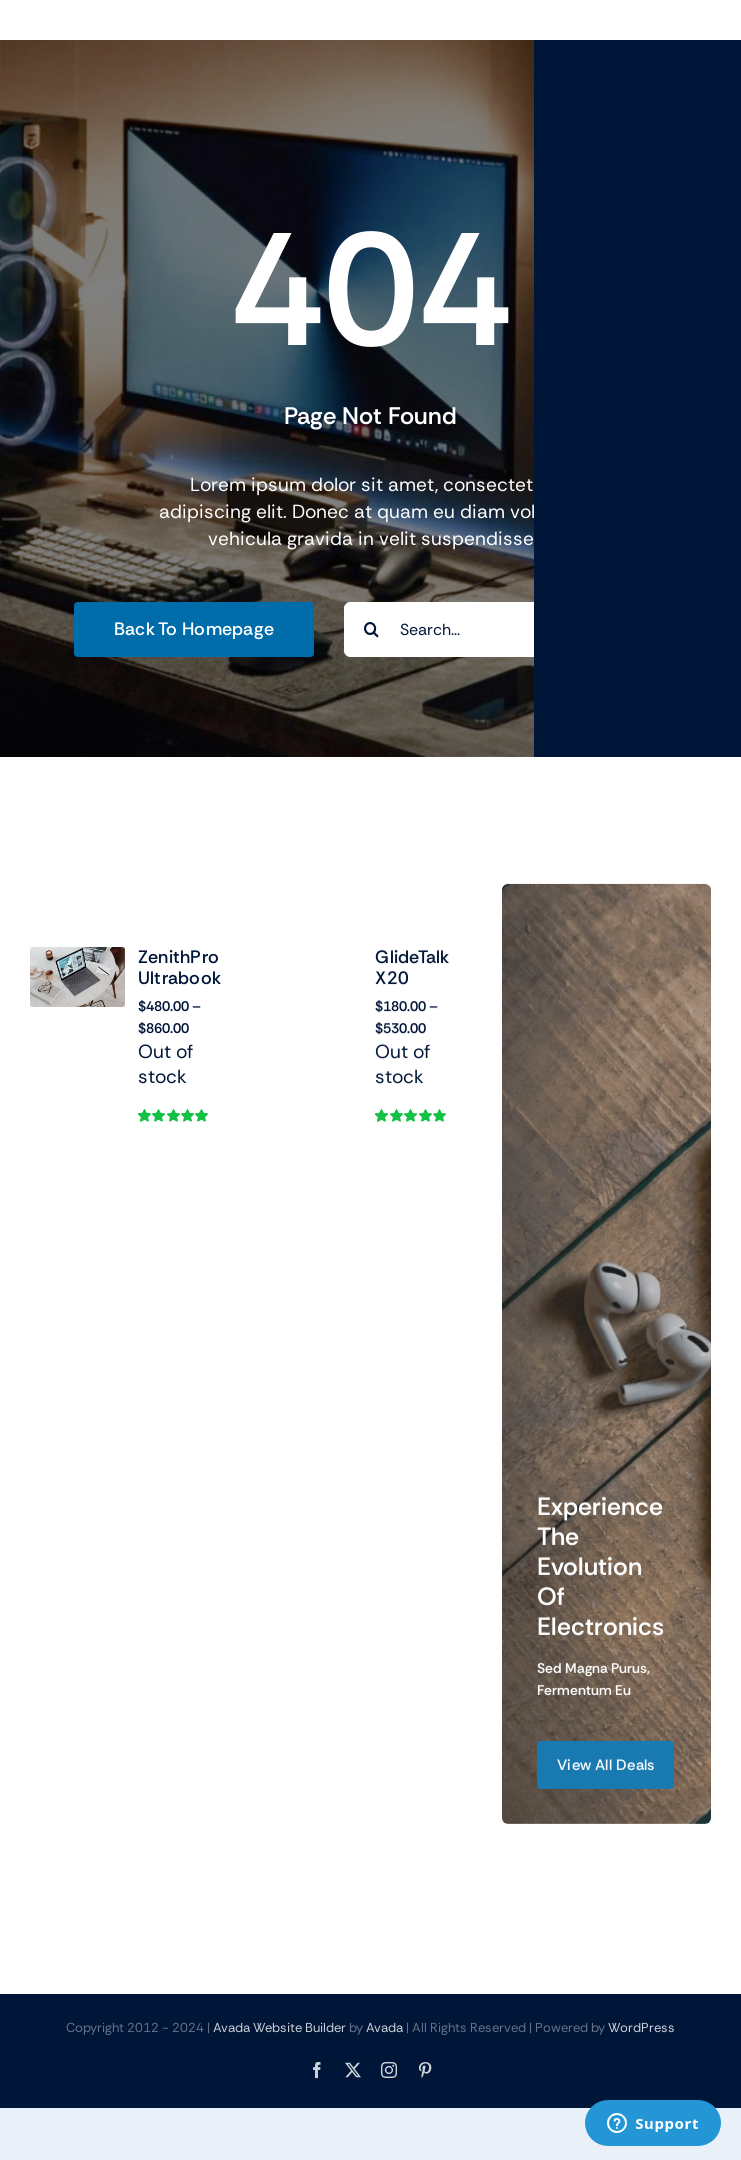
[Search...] (505, 629)
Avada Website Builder (279, 2027)
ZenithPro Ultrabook (179, 968)
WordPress (641, 2027)
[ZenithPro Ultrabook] (77, 960)
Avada (384, 2027)
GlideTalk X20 (412, 987)
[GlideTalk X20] (314, 979)
